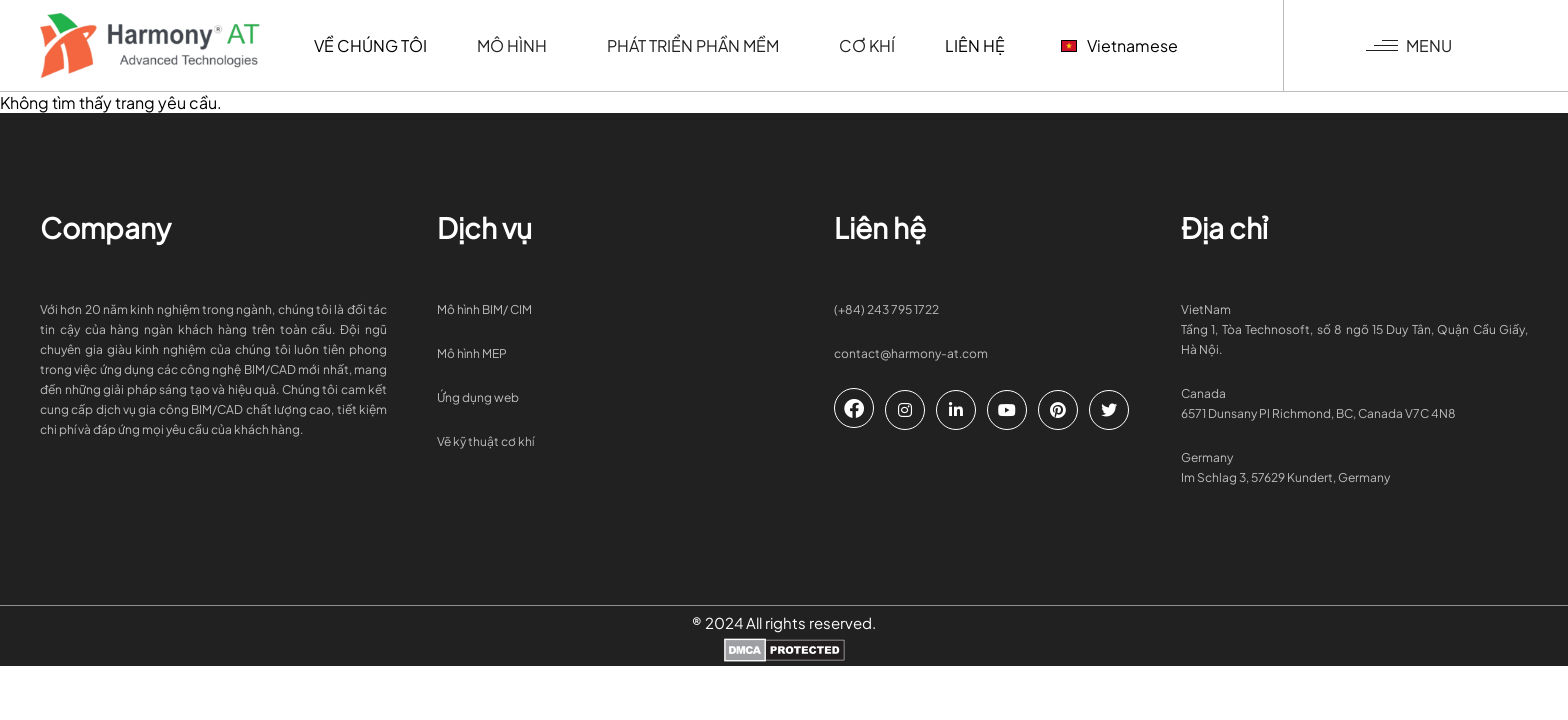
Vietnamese (1119, 45)
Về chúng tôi (370, 45)
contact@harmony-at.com (911, 353)
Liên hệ (975, 45)
